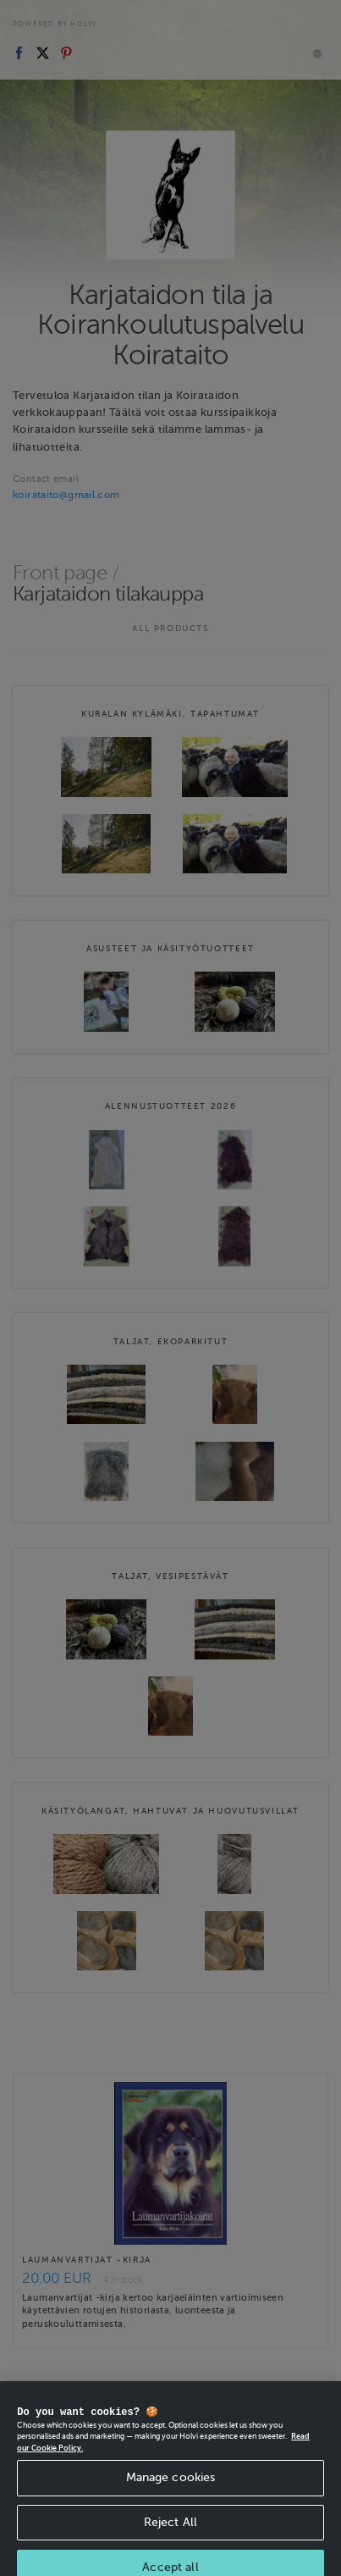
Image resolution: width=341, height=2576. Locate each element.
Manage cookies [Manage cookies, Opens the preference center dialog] (171, 2490)
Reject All (170, 2535)
